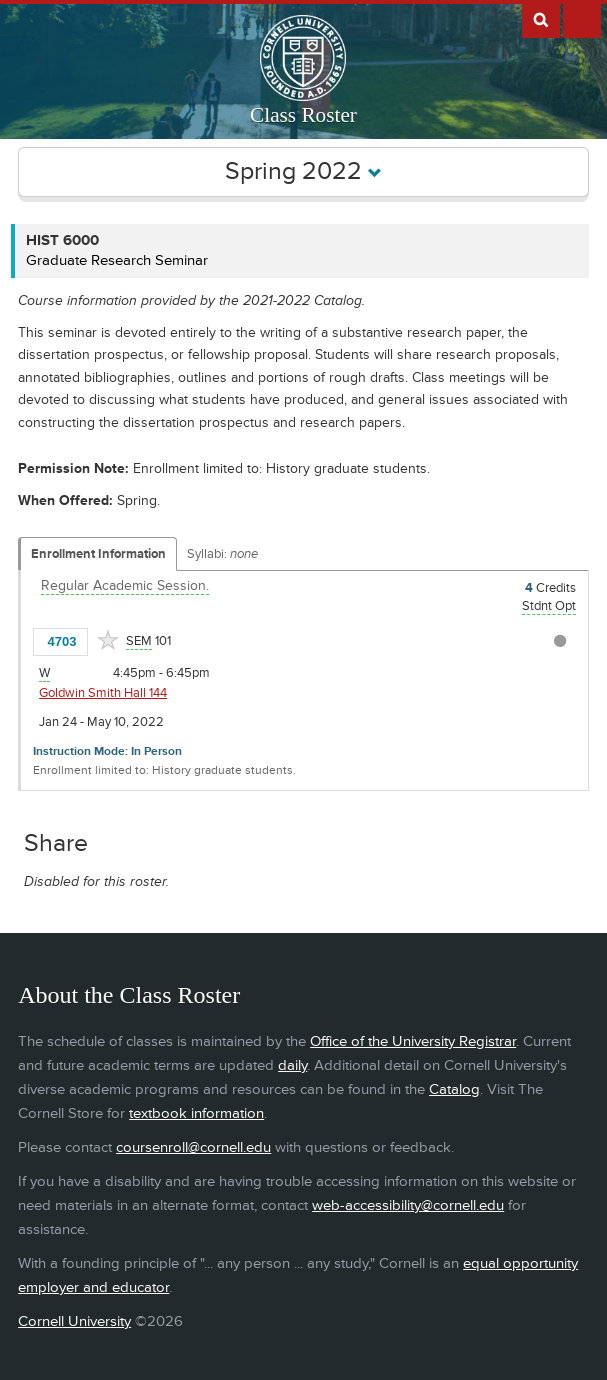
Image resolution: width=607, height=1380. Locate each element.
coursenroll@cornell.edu (193, 1147)
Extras (582, 19)
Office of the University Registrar (413, 1041)
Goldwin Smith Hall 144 (103, 693)
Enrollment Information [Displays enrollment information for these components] (98, 554)
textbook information (196, 1113)
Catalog (454, 1089)
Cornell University (74, 1321)
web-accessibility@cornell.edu (408, 1205)
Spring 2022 (303, 171)
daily (292, 1065)
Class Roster (303, 115)
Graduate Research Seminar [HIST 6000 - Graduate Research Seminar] (117, 260)
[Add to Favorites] (108, 640)
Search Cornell (541, 19)
